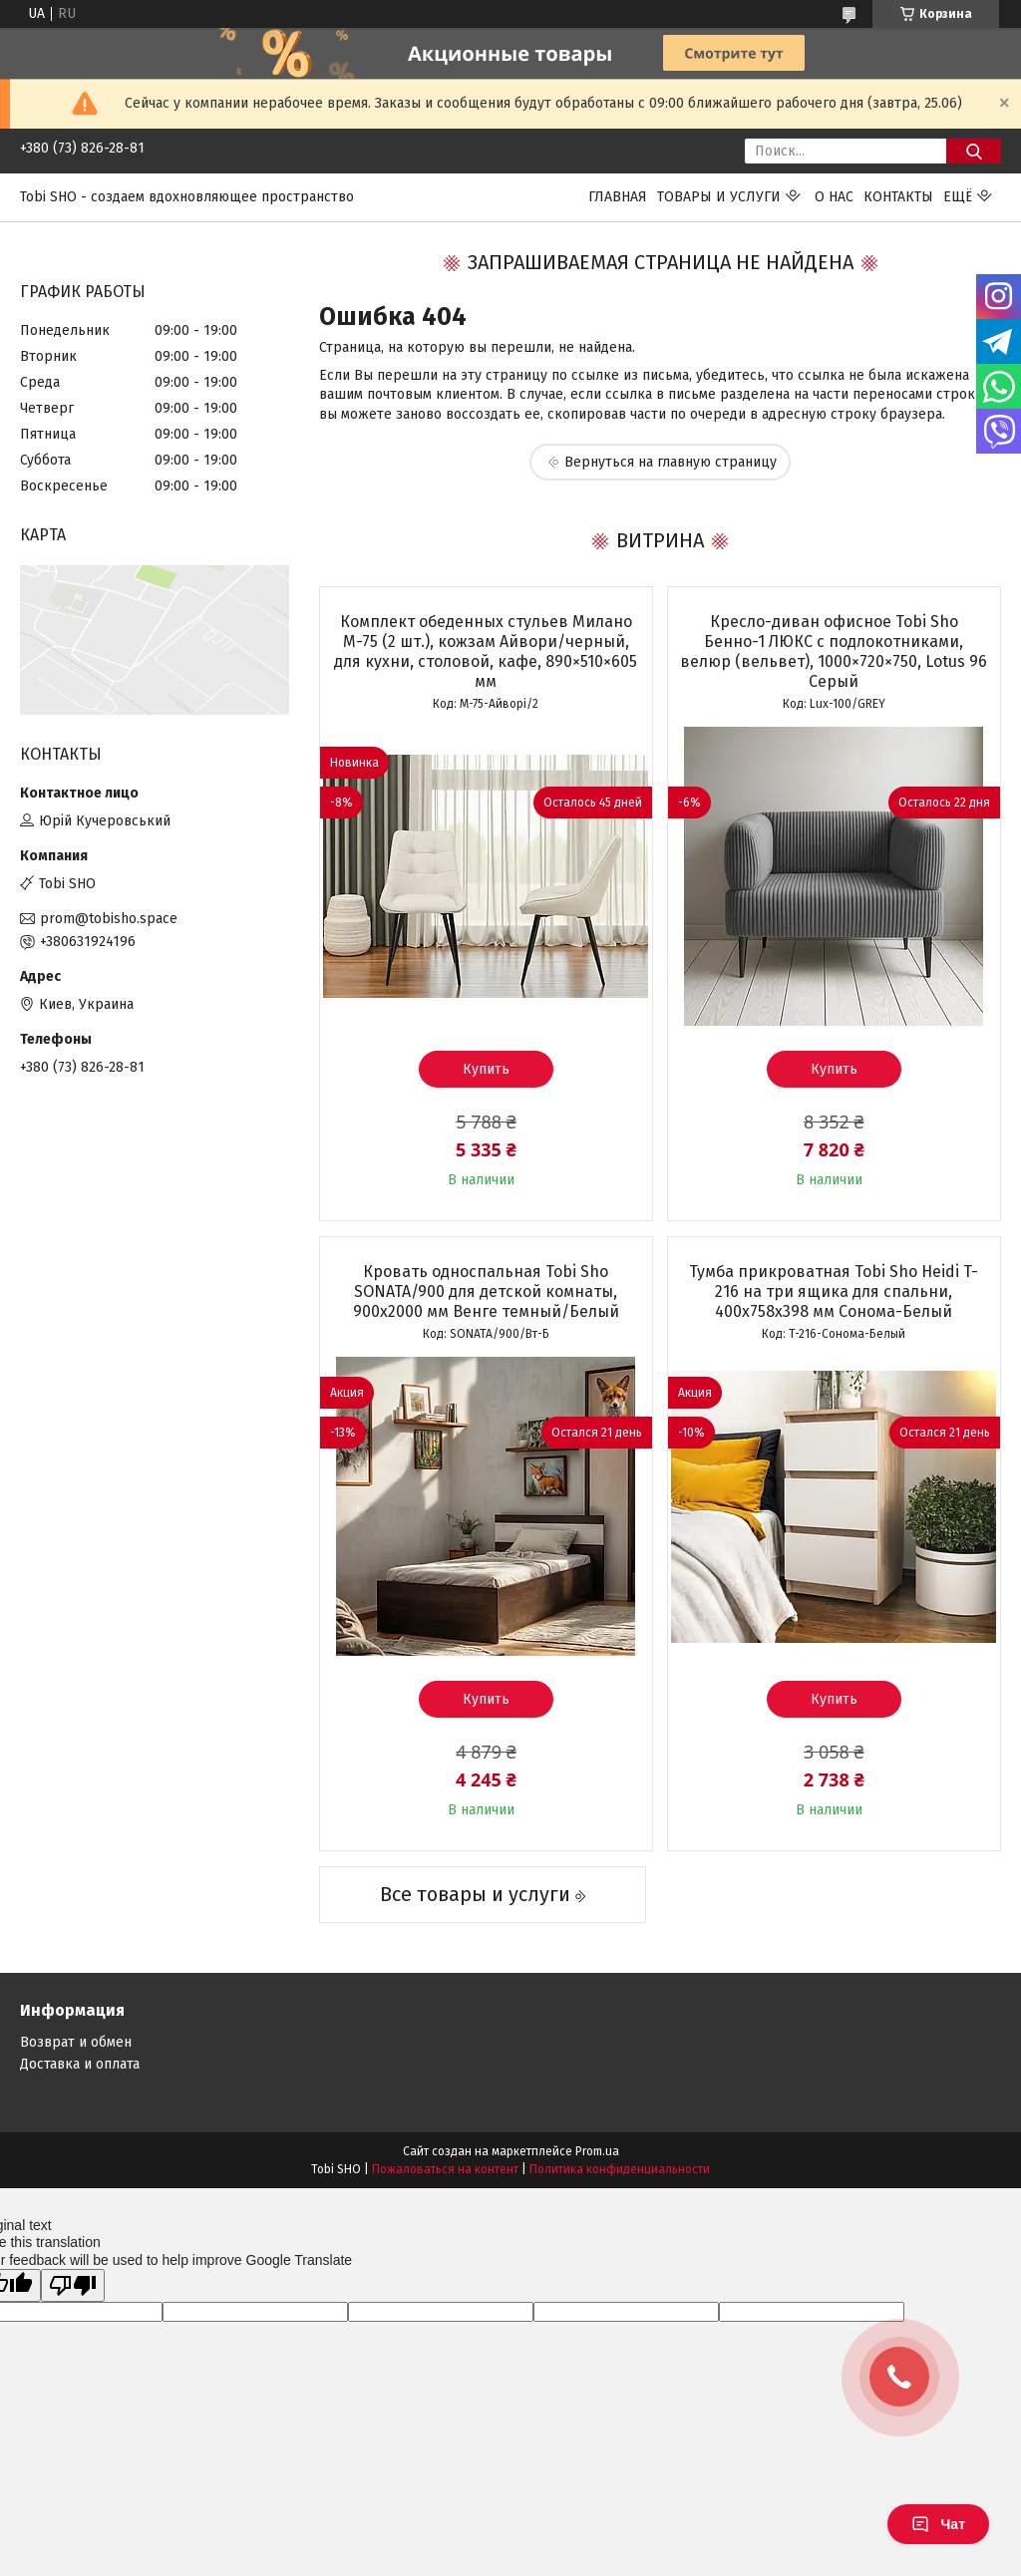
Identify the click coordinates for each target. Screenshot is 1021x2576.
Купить (486, 1069)
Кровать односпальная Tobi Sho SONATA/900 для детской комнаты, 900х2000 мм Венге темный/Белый (486, 1291)
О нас (834, 196)
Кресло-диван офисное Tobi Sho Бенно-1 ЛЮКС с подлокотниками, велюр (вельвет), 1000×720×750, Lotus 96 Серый (833, 651)
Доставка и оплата (80, 2064)
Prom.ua (597, 2151)
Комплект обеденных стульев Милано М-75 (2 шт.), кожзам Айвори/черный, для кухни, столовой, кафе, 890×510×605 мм (485, 651)
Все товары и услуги (475, 1894)
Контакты (898, 196)
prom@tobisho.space (108, 918)
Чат (938, 2524)
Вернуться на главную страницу (670, 462)
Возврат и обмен (76, 2042)
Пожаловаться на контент (445, 2169)
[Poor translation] (73, 2285)
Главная (617, 196)
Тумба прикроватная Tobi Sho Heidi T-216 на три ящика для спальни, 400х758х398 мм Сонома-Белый (833, 1291)
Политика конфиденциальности (619, 2169)
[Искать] (973, 151)
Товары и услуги (719, 196)
